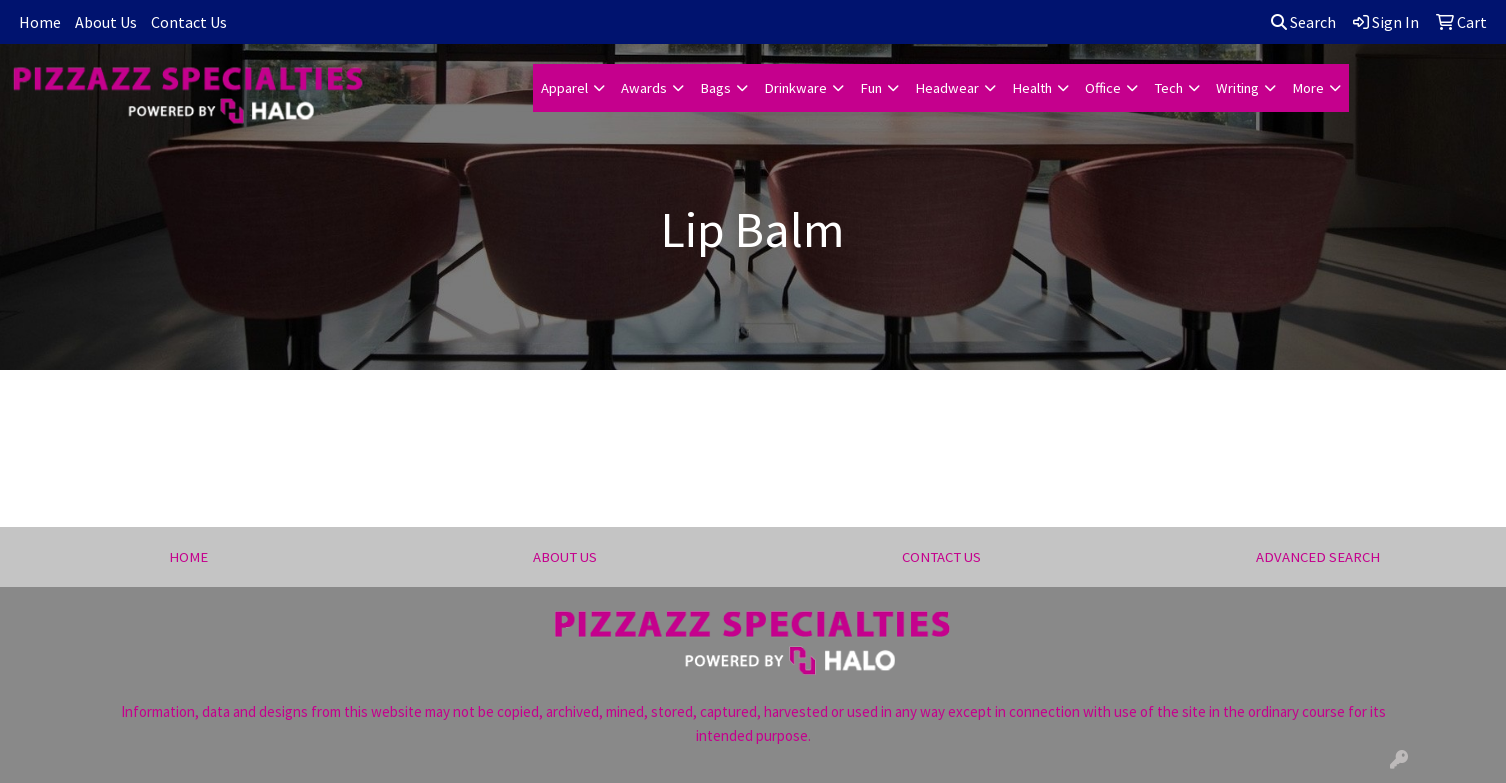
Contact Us (189, 22)
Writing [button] (1237, 88)
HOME (188, 557)
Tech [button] (1168, 88)
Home (40, 22)
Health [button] (1032, 88)
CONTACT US (941, 557)
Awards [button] (644, 88)
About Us (106, 22)
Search (1303, 22)
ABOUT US (565, 557)
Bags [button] (715, 88)
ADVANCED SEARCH (1318, 557)
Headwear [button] (947, 88)
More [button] (1308, 88)
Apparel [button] (564, 88)
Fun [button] (871, 88)
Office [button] (1103, 88)
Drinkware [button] (795, 88)
